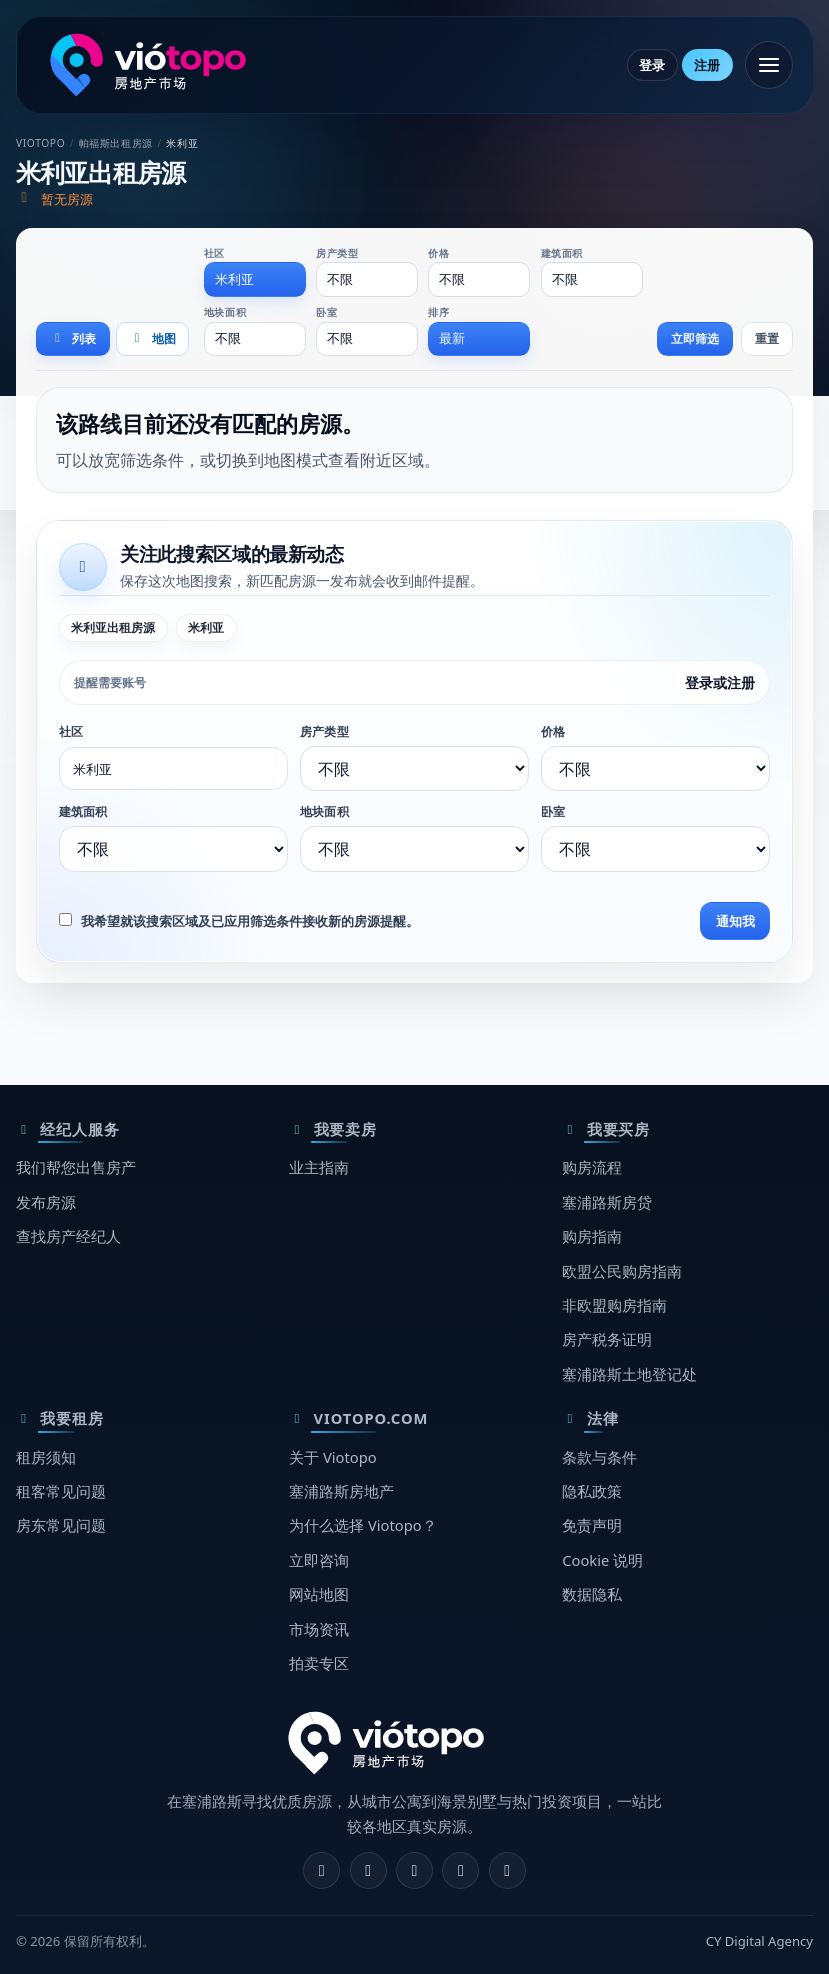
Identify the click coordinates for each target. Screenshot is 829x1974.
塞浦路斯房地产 (341, 1491)
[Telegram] (460, 1870)
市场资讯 (319, 1629)
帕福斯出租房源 (116, 143)
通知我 (735, 921)
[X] (414, 1870)
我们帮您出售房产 (76, 1167)
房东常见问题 (61, 1525)
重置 (767, 338)
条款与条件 (599, 1457)
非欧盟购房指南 (614, 1305)
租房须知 (46, 1457)
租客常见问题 (61, 1491)
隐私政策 (592, 1491)
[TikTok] (507, 1870)
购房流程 (592, 1167)
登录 (652, 65)
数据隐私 (592, 1594)
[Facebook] (321, 1870)
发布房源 (46, 1202)
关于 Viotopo (333, 1457)
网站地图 (319, 1594)
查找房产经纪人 (68, 1236)
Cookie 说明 (602, 1560)
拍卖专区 (319, 1663)
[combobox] (255, 279)
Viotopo (40, 143)
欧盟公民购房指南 (622, 1271)
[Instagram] (368, 1870)
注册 (707, 65)
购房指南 (592, 1236)
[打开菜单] (769, 65)
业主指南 (319, 1167)
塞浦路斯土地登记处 (629, 1374)
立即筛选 (695, 338)
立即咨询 (319, 1560)
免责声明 (592, 1525)
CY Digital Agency (759, 1941)
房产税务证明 (607, 1339)
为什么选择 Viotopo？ (363, 1525)
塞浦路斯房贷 (607, 1202)
